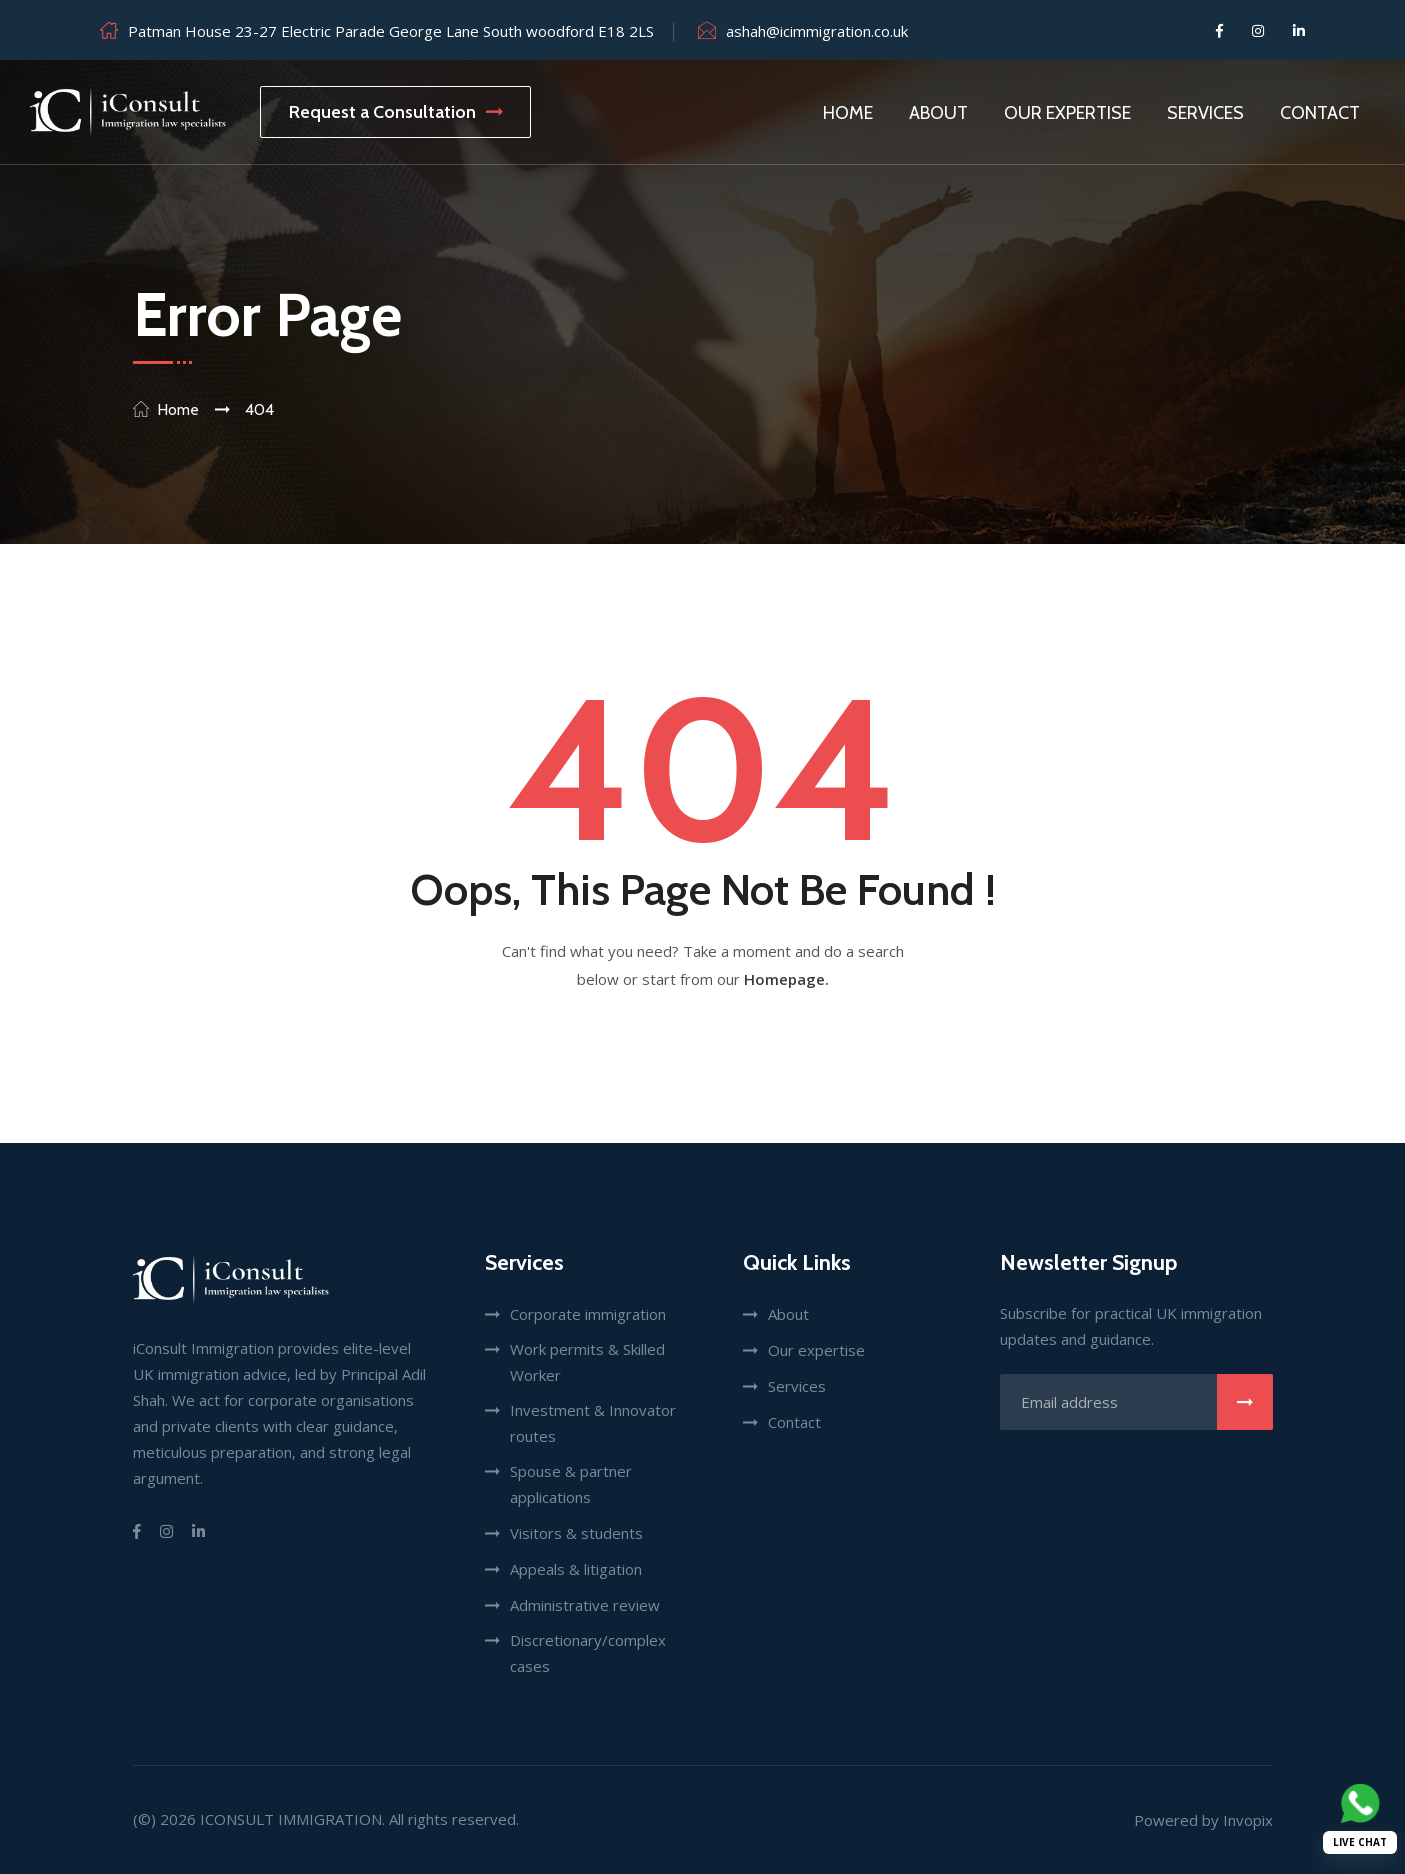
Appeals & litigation (576, 1569)
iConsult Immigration (291, 1819)
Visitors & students (576, 1533)
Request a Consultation (395, 112)
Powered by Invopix (1203, 1820)
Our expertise (816, 1350)
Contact (1320, 113)
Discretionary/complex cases (588, 1653)
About (938, 113)
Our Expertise (1067, 113)
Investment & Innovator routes (593, 1423)
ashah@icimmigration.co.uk (817, 31)
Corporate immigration (588, 1314)
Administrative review (585, 1605)
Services (1205, 113)
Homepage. (786, 979)
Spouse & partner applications (571, 1484)
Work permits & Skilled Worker (587, 1362)
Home (848, 113)
